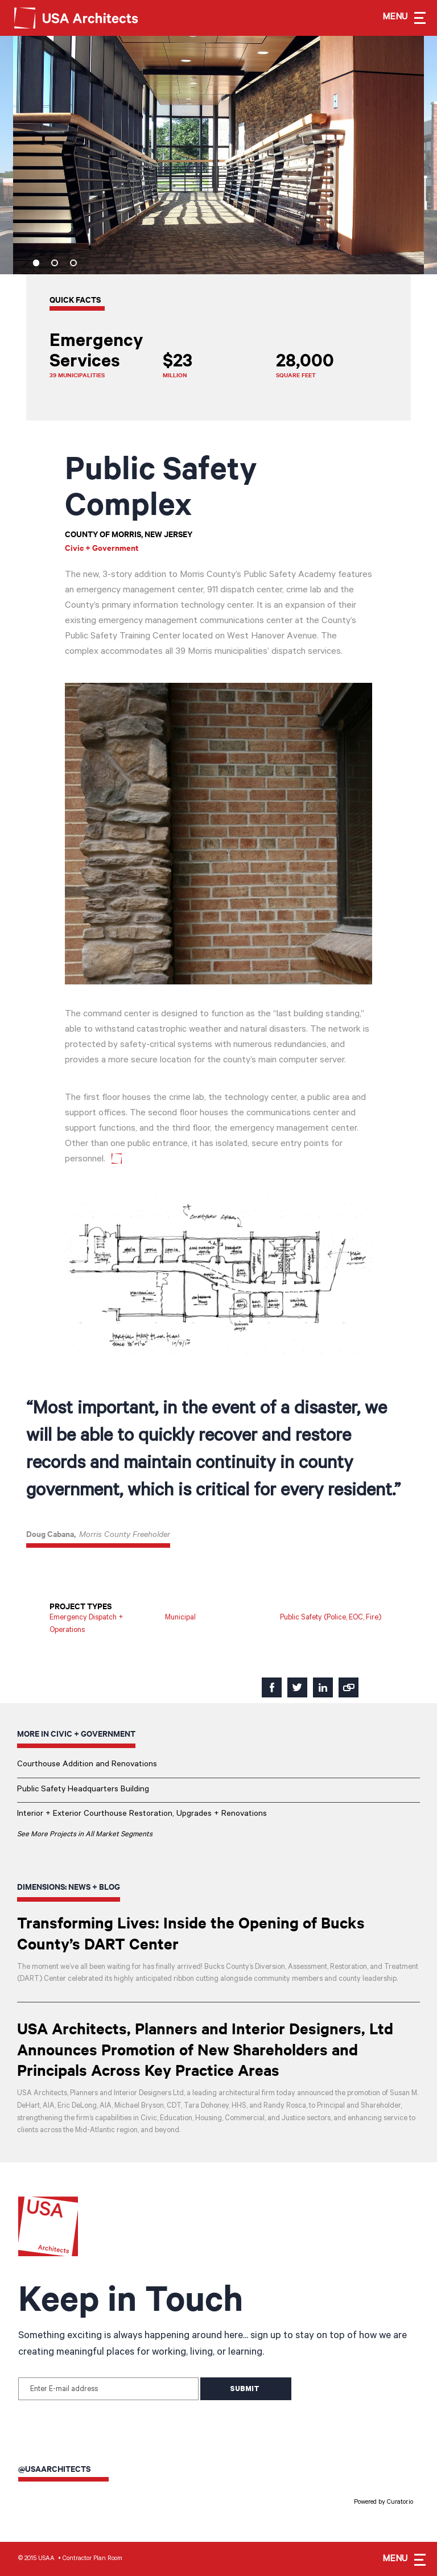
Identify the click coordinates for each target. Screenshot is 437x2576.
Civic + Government (102, 547)
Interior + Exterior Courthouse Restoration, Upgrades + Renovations (142, 1814)
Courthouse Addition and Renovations (87, 1765)
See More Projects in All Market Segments (84, 1835)
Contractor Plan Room (92, 2559)
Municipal (180, 1618)
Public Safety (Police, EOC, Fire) (330, 1618)
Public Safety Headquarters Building (83, 1790)
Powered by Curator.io (383, 2503)
